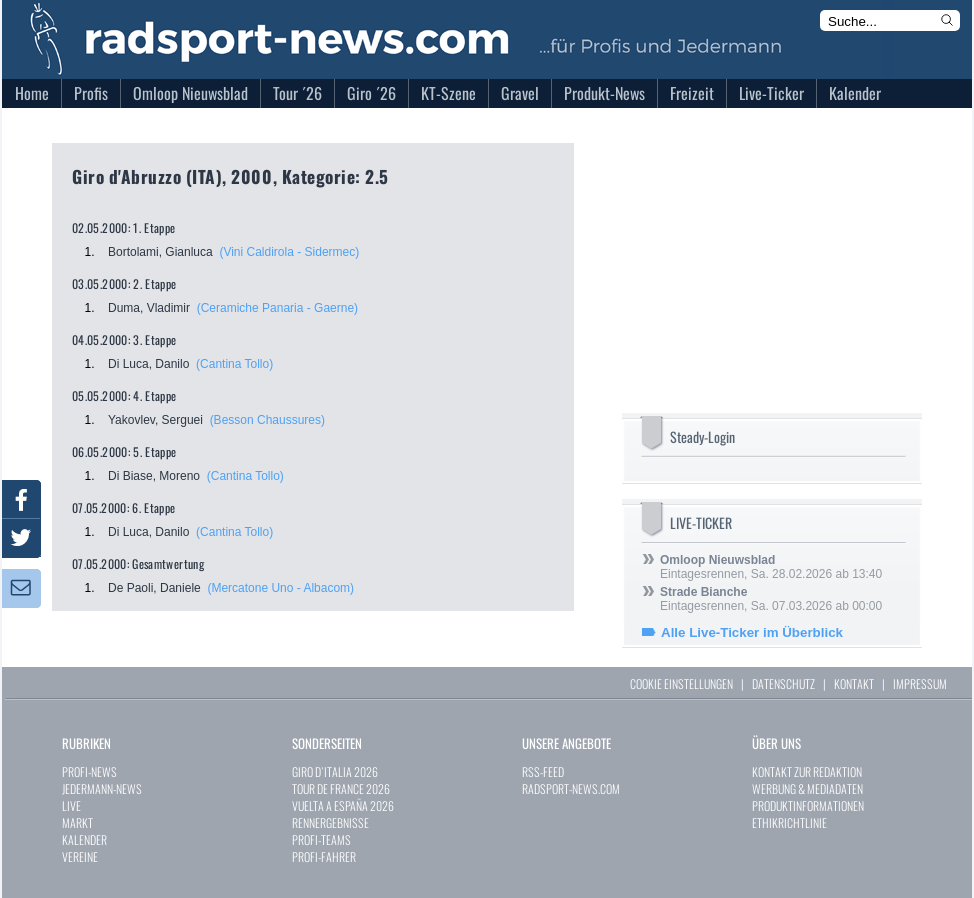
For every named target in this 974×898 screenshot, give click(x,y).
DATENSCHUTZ (783, 683)
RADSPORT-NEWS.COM (571, 788)
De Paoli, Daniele (154, 588)
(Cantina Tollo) (234, 364)
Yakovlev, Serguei (155, 420)
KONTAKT (854, 683)
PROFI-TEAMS (321, 839)
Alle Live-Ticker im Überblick (752, 632)
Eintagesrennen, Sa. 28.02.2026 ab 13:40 (771, 567)
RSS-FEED (543, 771)
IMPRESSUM (920, 683)
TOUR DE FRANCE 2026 (341, 788)
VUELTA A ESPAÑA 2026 (343, 805)
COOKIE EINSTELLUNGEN (681, 683)
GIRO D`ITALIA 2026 (335, 771)
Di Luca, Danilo (148, 364)
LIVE (71, 805)
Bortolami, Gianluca (160, 252)
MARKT (77, 822)
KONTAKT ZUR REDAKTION (807, 771)
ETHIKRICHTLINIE (789, 822)
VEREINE (80, 856)
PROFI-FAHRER (324, 856)
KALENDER (84, 839)
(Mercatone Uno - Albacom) (280, 588)
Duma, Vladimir (149, 308)
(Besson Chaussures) (267, 420)
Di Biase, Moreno (154, 476)
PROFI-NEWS (89, 771)
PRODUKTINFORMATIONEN (808, 805)
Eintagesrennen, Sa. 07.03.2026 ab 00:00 (771, 599)
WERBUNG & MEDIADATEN (807, 788)
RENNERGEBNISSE (330, 822)
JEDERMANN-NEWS (102, 788)
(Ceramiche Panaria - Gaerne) (277, 308)
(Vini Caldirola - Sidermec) (289, 252)
